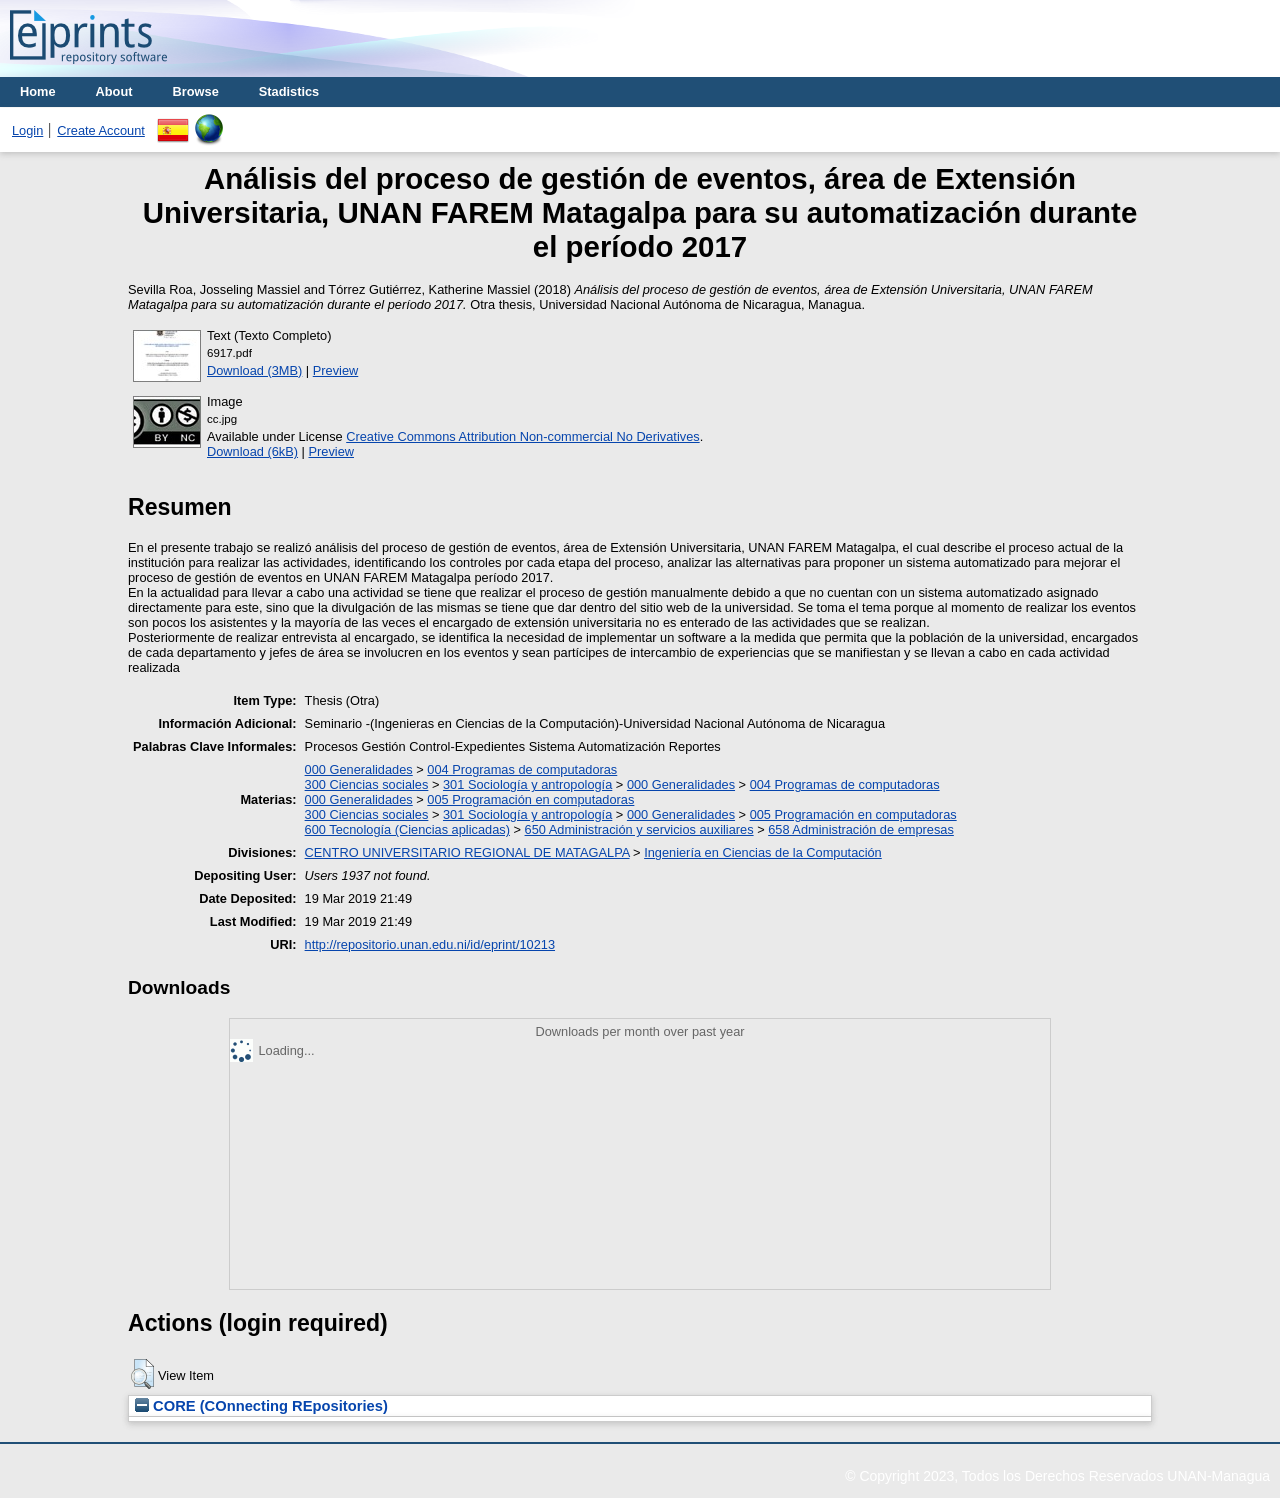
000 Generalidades (359, 769)
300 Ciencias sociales (367, 784)
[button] (142, 1374)
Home (38, 91)
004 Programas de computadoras (522, 769)
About (114, 91)
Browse (196, 91)
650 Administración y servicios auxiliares (639, 829)
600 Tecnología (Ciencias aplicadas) (407, 829)
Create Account (101, 130)
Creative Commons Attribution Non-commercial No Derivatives (522, 436)
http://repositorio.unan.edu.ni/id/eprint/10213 (430, 944)
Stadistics (289, 91)
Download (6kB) (252, 451)
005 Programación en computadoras (530, 799)
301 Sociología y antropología (527, 784)
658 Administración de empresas (861, 829)
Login (27, 130)
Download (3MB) (254, 370)
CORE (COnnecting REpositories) (261, 1406)
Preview (336, 370)
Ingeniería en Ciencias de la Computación (763, 852)
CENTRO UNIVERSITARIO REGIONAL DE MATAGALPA (467, 852)
